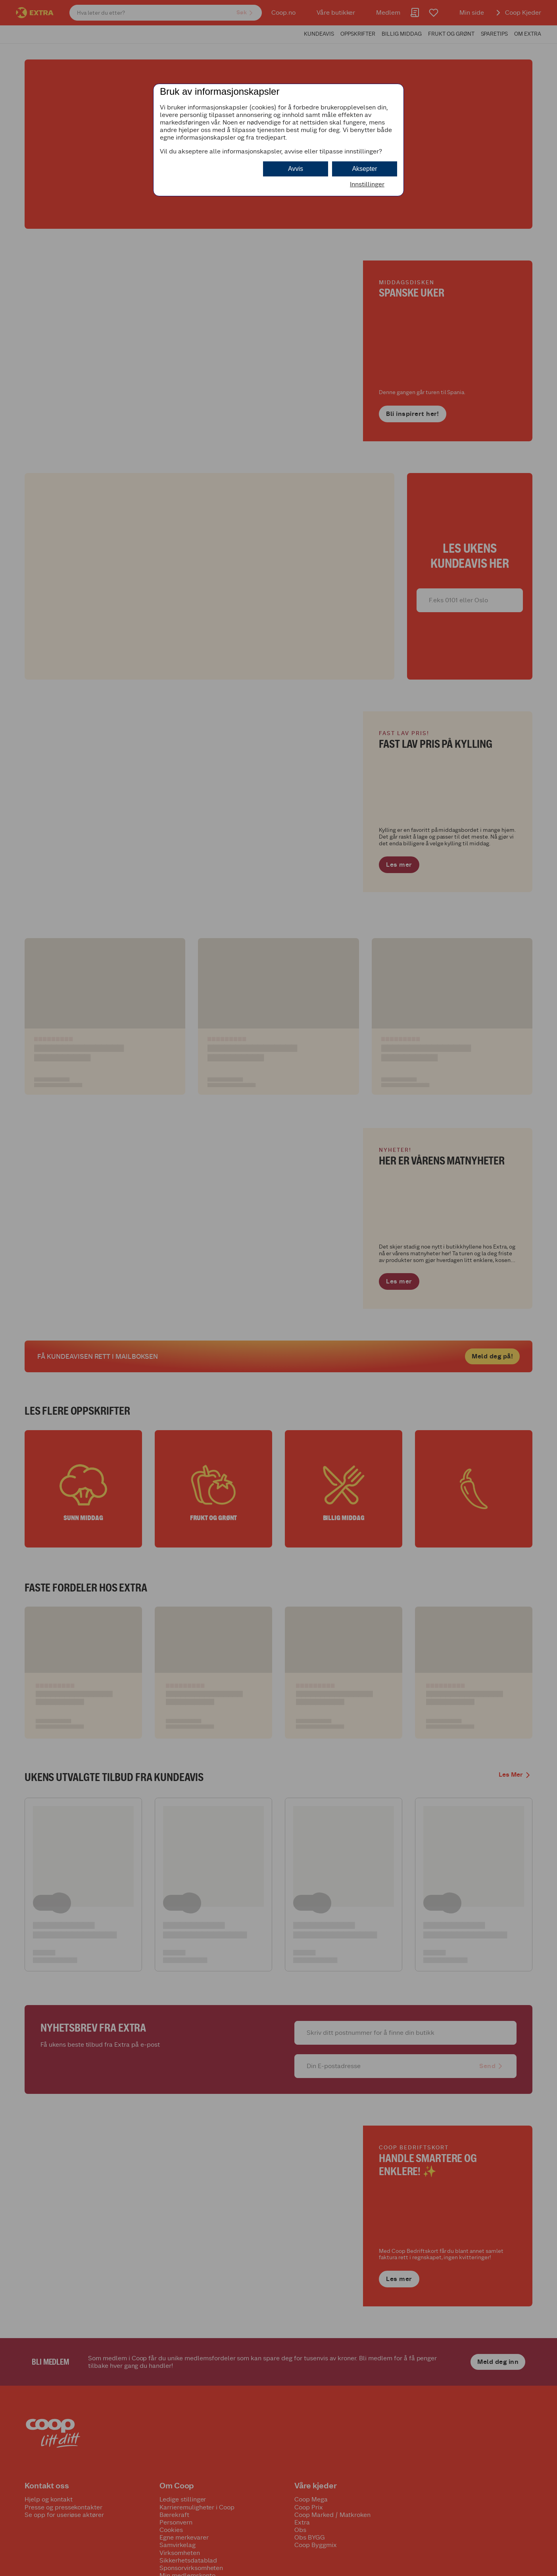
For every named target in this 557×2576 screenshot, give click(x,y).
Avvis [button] (295, 168)
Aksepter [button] (364, 168)
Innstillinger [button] (367, 184)
